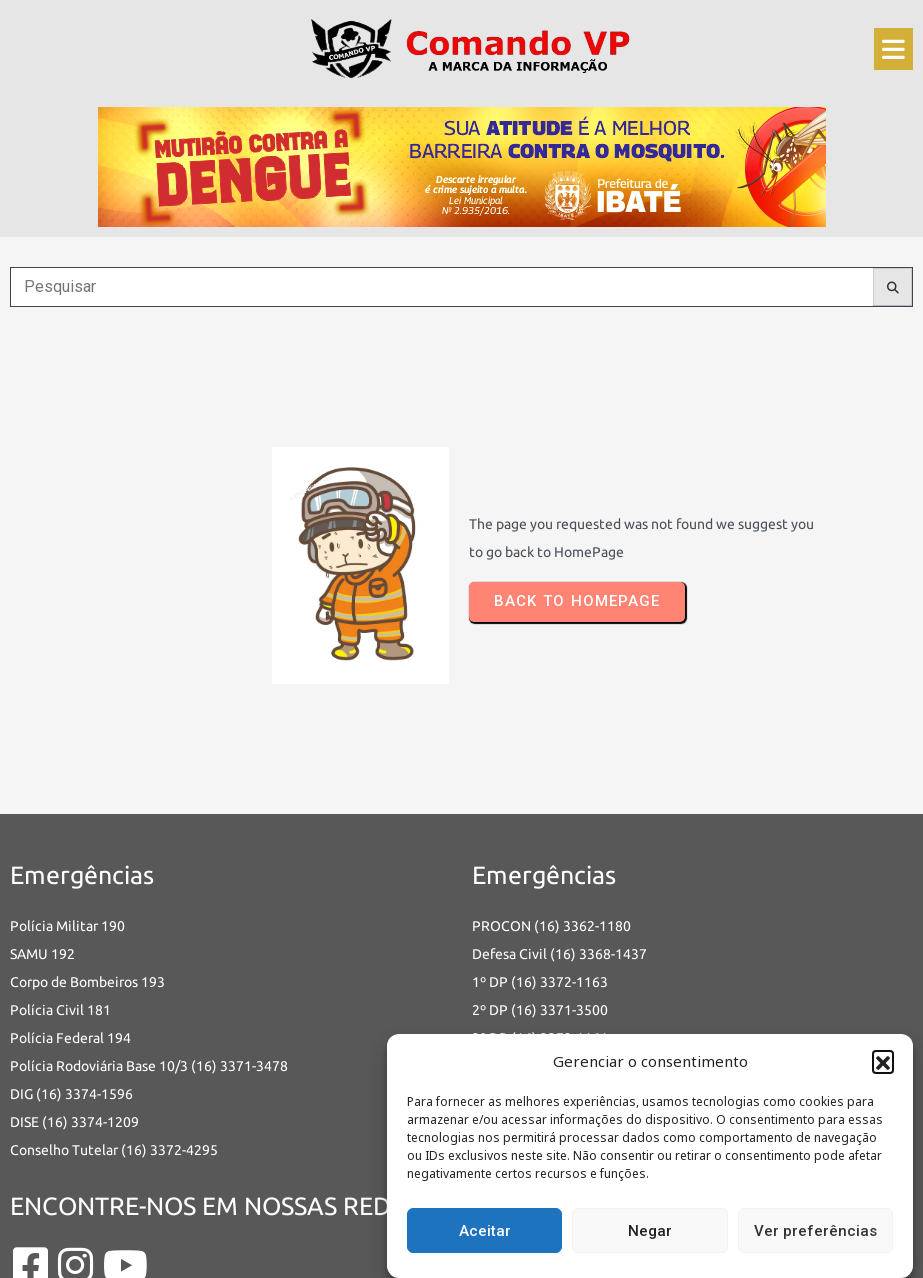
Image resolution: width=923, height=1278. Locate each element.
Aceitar (485, 1231)
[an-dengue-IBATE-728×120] (462, 161)
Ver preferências (815, 1231)
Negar (650, 1231)
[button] (883, 1061)
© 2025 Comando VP (86, 1249)
